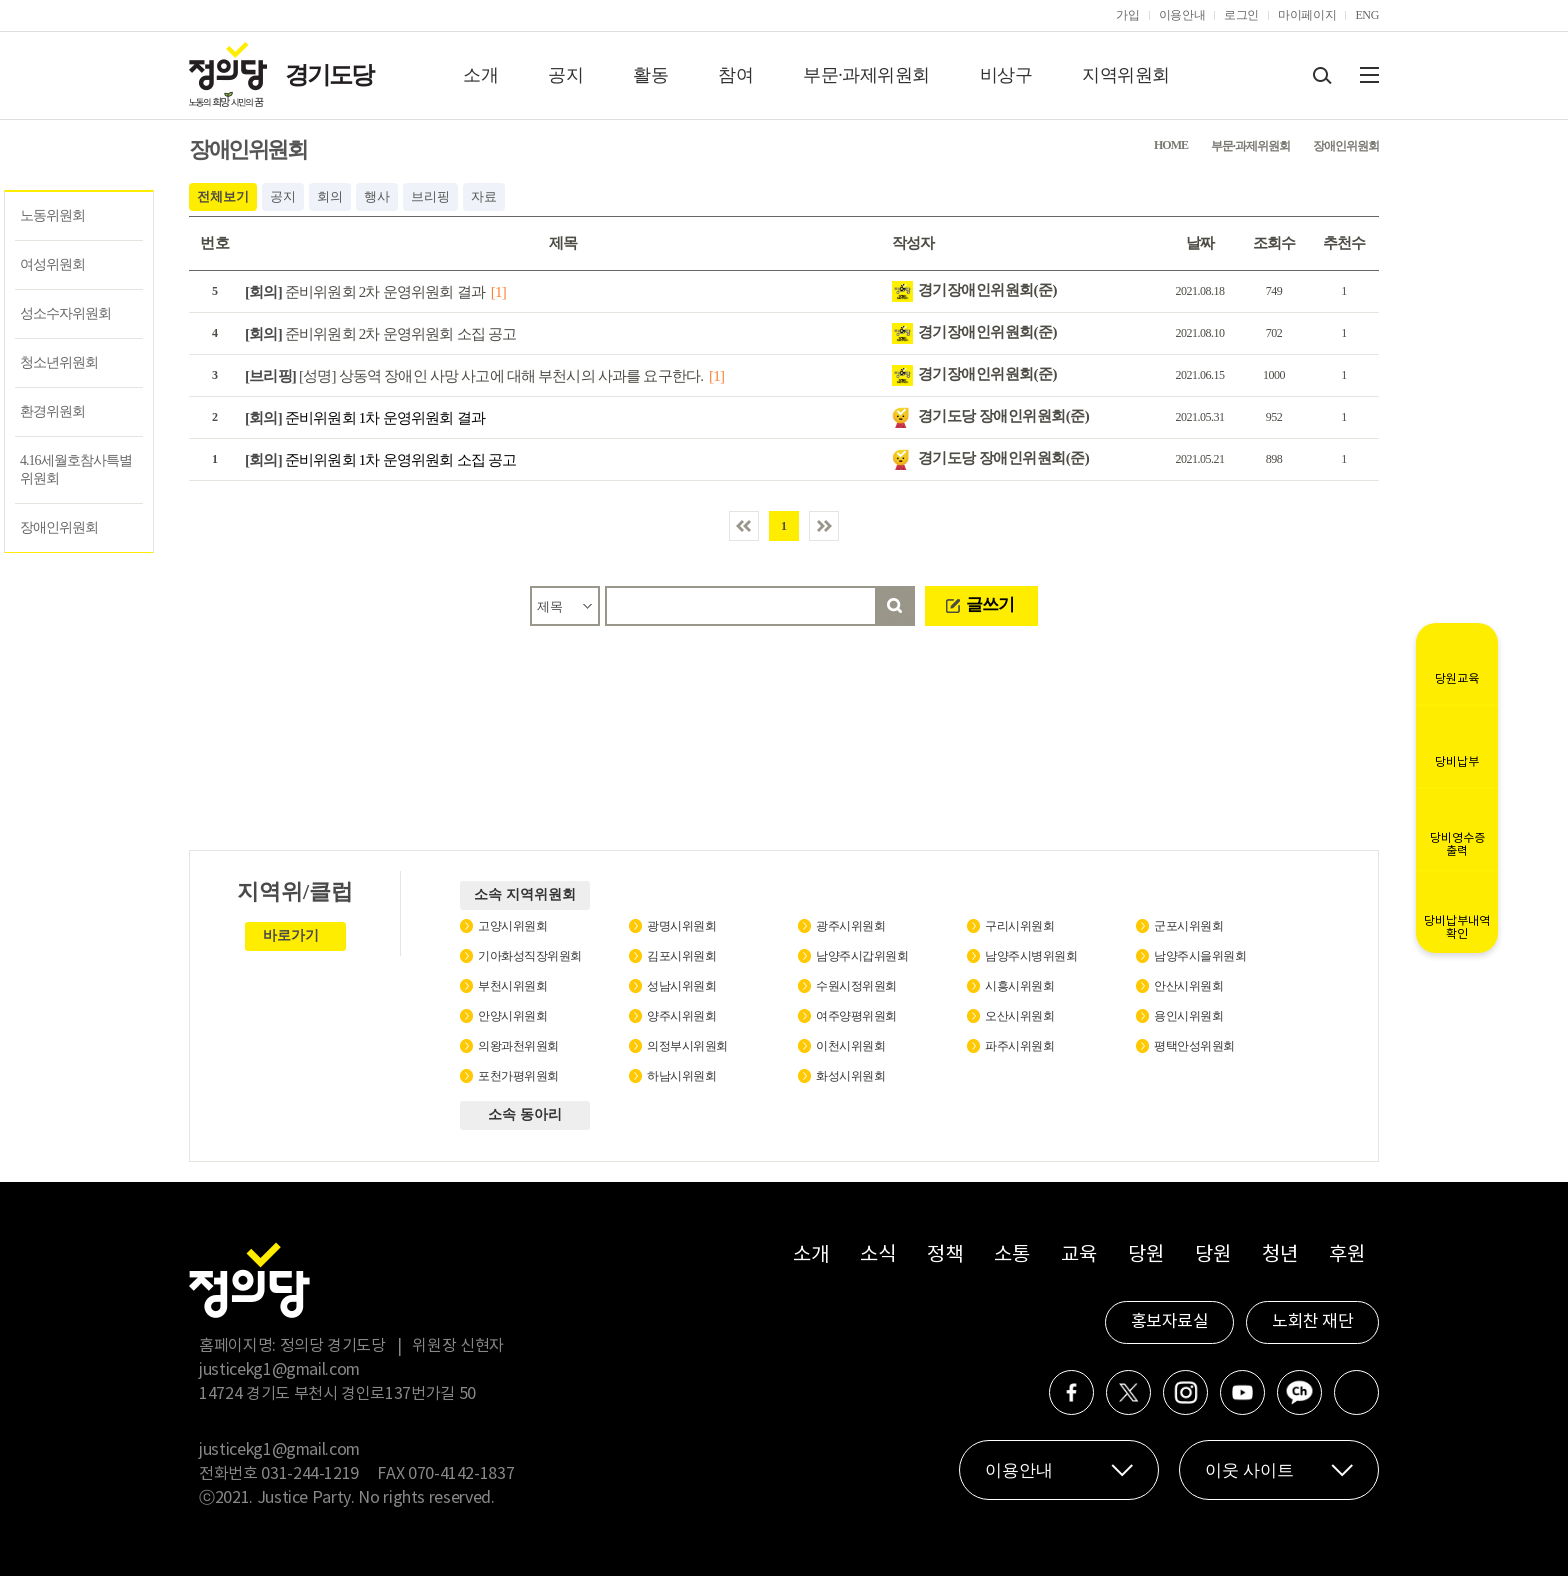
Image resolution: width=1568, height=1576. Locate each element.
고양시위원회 (512, 926)
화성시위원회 (850, 1076)
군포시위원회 (1188, 926)
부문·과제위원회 (866, 75)
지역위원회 (1126, 75)
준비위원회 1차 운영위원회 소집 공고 (380, 460)
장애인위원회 (59, 527)
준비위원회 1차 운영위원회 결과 (365, 418)
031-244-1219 (310, 1474)
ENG (1367, 15)
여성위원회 (52, 264)
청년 (1279, 1255)
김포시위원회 (681, 956)
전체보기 (223, 196)
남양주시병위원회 (1031, 956)
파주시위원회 (1019, 1046)
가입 (1127, 15)
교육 (1078, 1255)
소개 (480, 75)
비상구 (1006, 75)
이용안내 (1182, 15)
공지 (565, 75)
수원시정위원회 (856, 986)
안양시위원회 (512, 1016)
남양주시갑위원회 (862, 956)
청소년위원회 (59, 362)
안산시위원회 (1188, 986)
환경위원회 (52, 411)
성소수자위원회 (65, 313)
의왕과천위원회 (518, 1046)
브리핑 (430, 196)
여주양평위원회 (856, 1016)
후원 (1346, 1255)
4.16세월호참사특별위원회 (76, 469)
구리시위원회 (1019, 926)
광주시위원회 (850, 926)
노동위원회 (52, 215)
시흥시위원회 (1019, 986)
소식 (877, 1255)
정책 (944, 1255)
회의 (330, 196)
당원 (1145, 1255)
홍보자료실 (1170, 1322)
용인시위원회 (1188, 1016)
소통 (1011, 1255)
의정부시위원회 (687, 1046)
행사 (377, 196)
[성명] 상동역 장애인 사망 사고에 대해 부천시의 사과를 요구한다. (474, 376)
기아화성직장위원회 (530, 956)
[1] (498, 292)
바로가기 (291, 935)
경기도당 (329, 75)
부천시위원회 (512, 986)
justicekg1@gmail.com (279, 1370)
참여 (735, 75)
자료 (484, 196)
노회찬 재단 (1312, 1322)
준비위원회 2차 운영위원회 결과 (365, 292)
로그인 (1241, 15)
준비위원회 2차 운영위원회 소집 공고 (380, 334)
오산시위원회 (1019, 1016)
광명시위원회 (681, 926)
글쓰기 (990, 604)
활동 (650, 75)
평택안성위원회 (1194, 1046)
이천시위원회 (850, 1046)
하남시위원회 (681, 1076)
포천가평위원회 (518, 1076)
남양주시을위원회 (1200, 956)
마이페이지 (1307, 15)
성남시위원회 (681, 986)
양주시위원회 (681, 1016)
